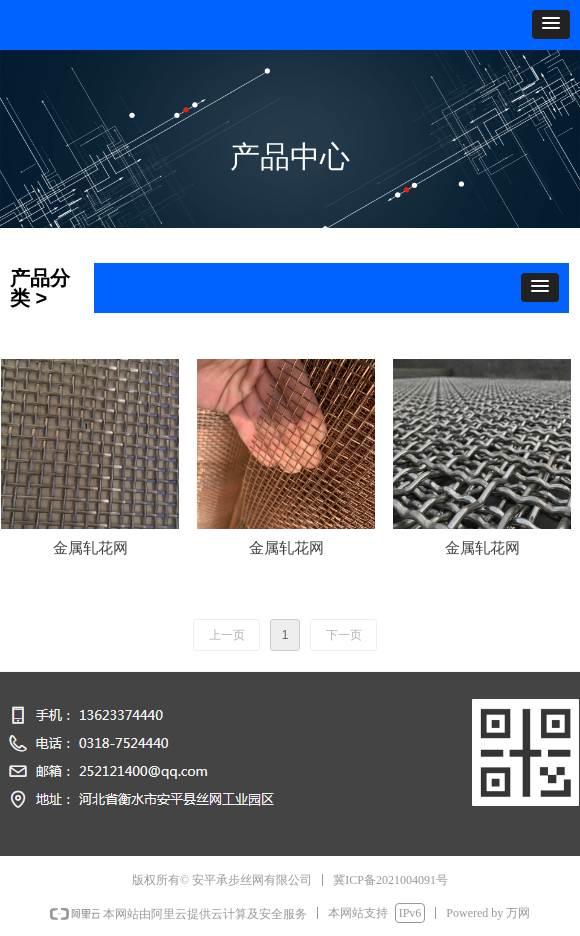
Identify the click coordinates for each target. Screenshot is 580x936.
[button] (551, 24)
